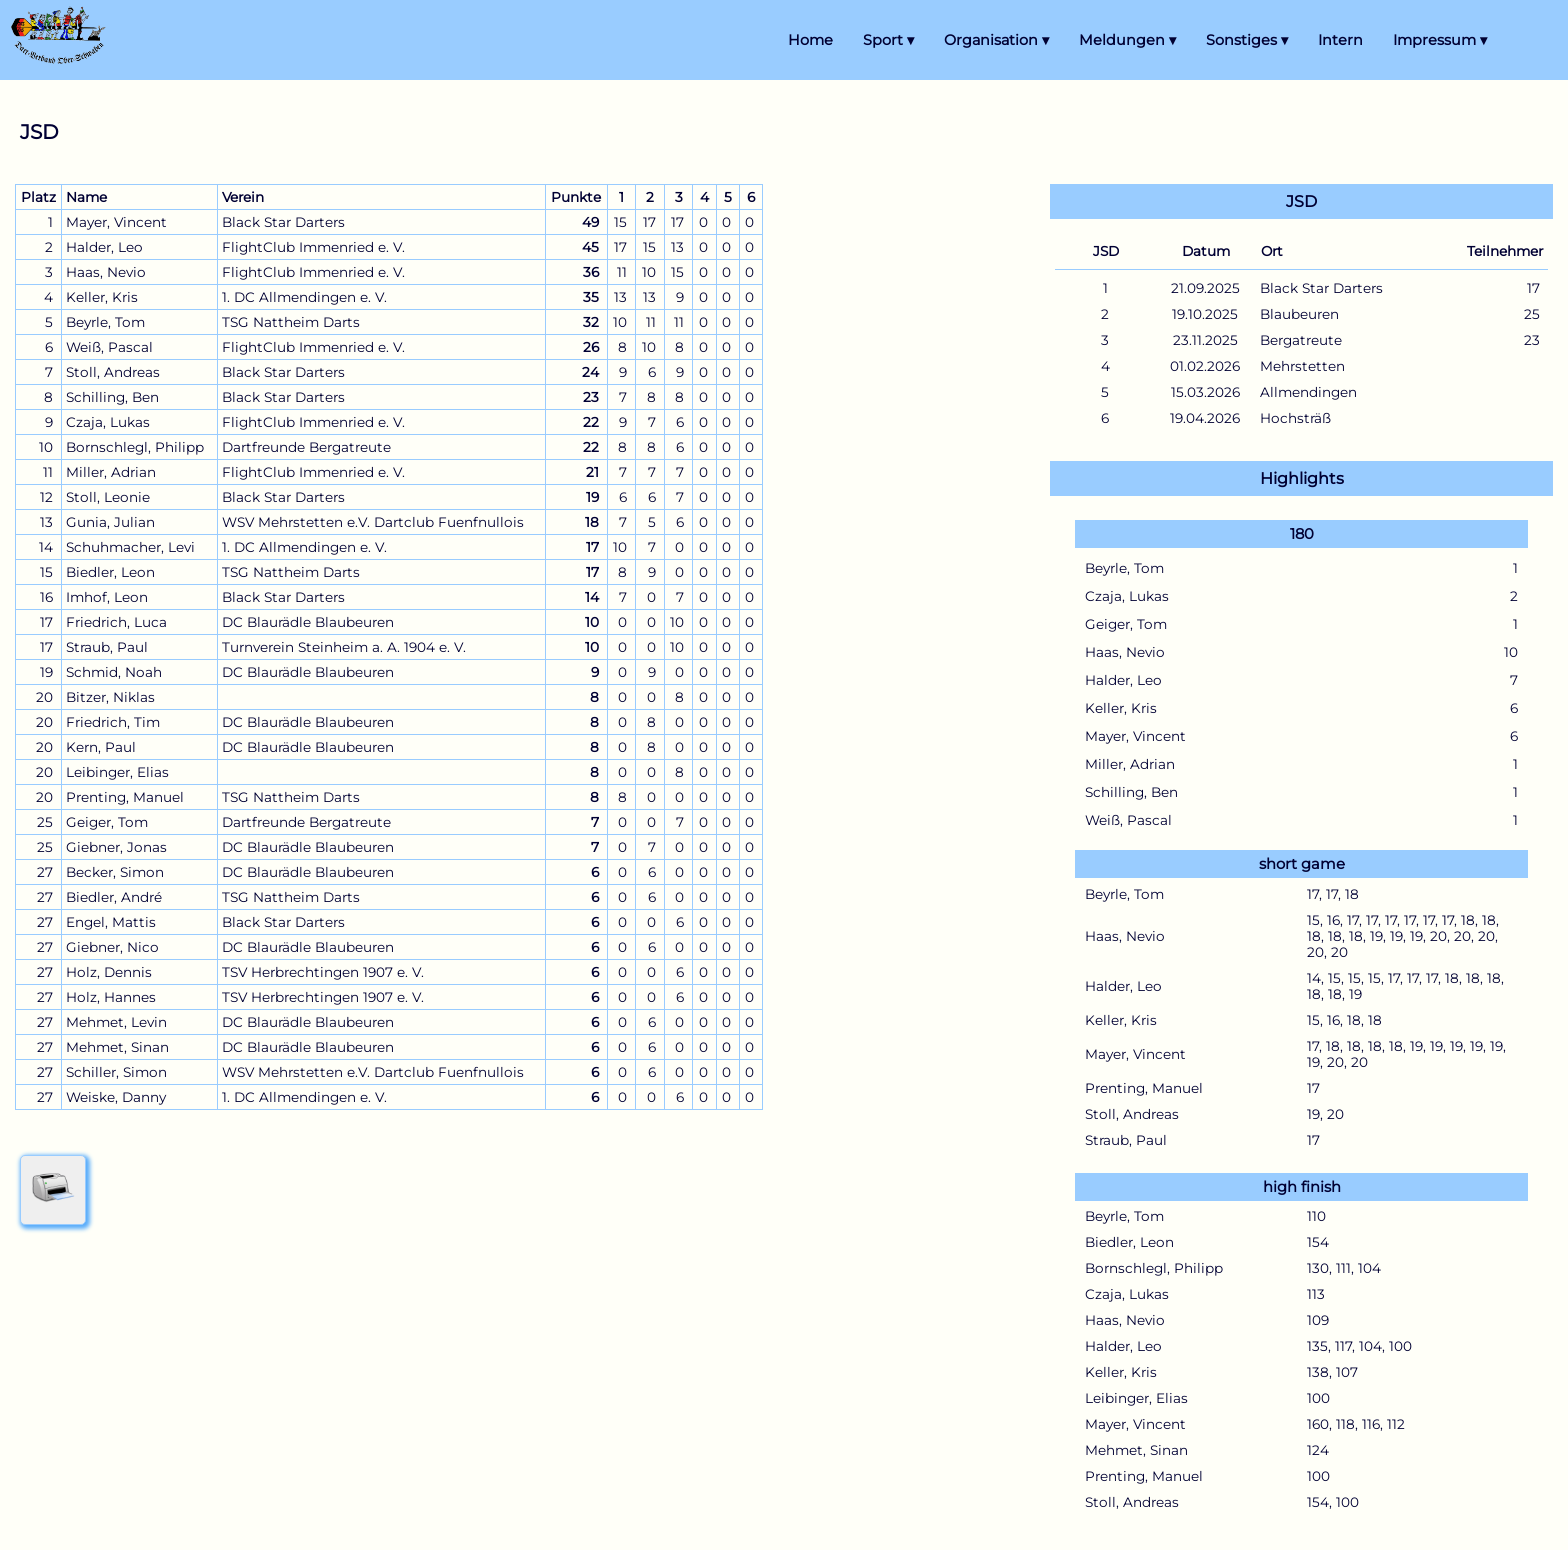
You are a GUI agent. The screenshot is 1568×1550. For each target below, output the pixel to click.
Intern (1340, 40)
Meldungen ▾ (1127, 40)
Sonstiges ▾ (1247, 40)
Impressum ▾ (1440, 40)
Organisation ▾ (996, 40)
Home (810, 40)
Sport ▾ (888, 40)
